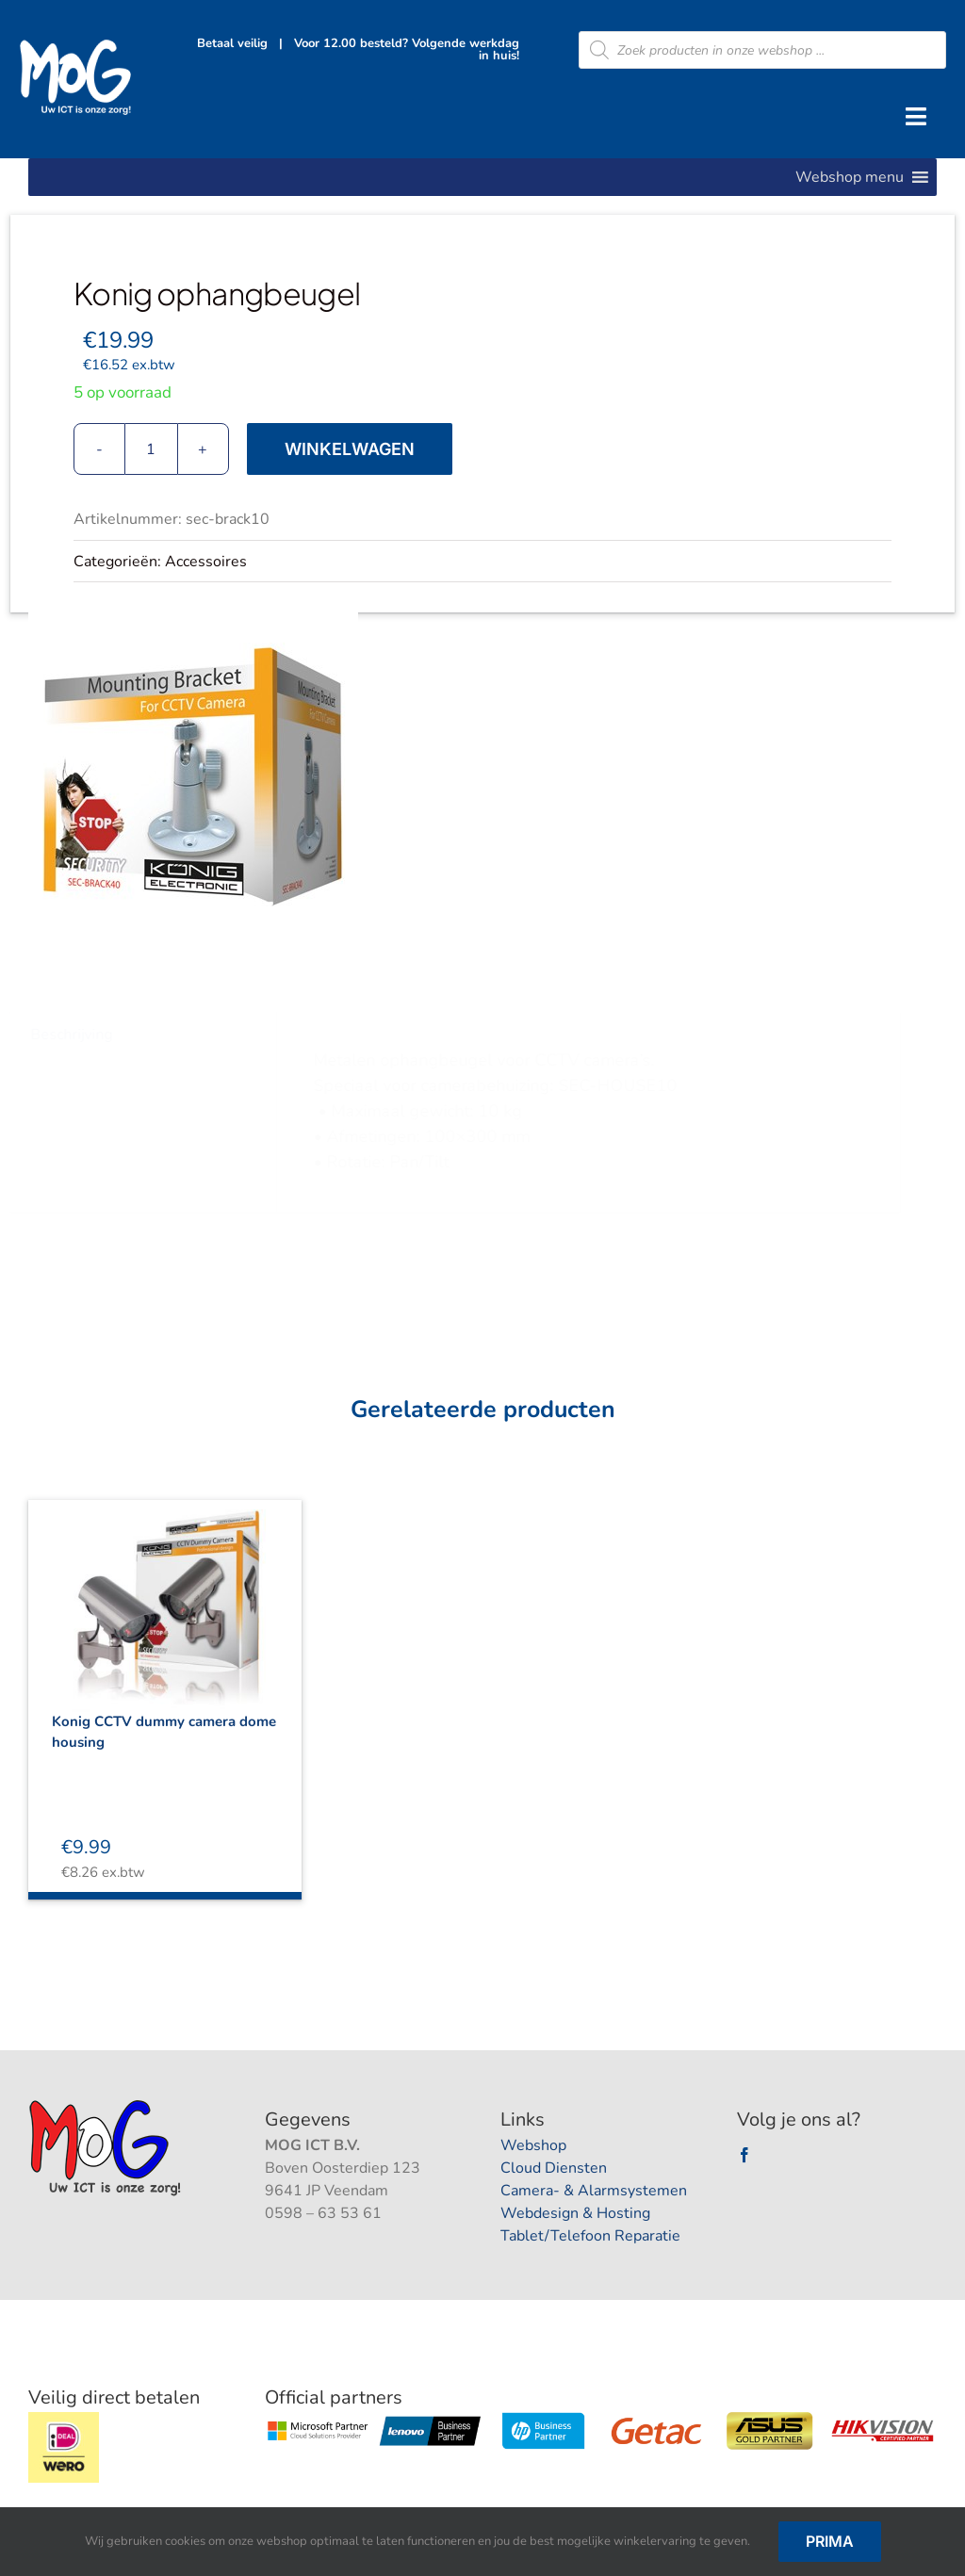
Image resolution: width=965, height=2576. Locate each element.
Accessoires (206, 561)
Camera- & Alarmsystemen (593, 2190)
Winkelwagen (350, 449)
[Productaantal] (151, 449)
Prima (830, 2541)
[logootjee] (107, 2105)
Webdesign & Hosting (575, 2213)
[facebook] (744, 2154)
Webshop (533, 2145)
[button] (849, 177)
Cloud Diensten (553, 2168)
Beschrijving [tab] (80, 1034)
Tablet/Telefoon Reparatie (590, 2235)
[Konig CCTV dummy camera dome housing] (165, 1594)
